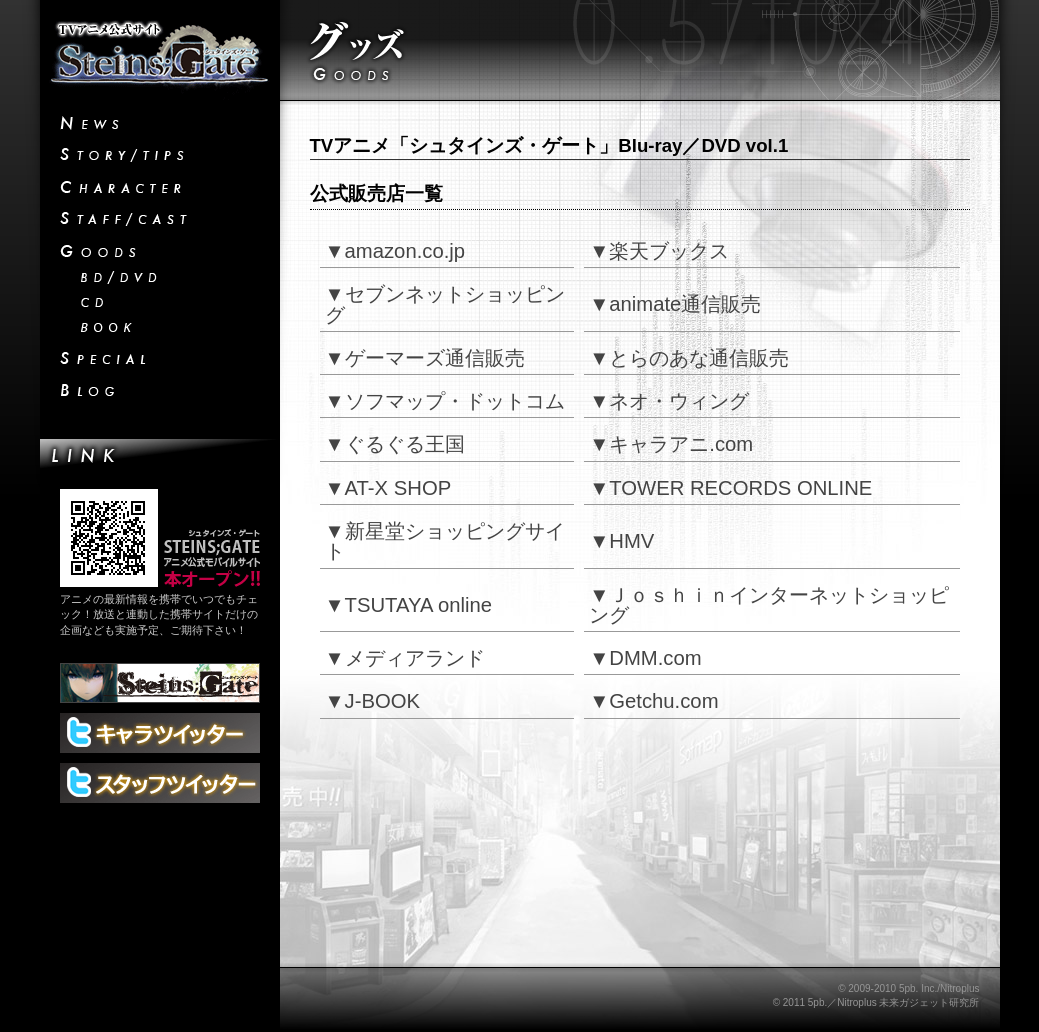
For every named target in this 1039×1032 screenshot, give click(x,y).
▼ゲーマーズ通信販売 (425, 358)
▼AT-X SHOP (388, 488)
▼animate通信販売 (675, 304)
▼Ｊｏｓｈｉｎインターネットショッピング (769, 605)
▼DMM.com (645, 658)
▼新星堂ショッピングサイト (445, 541)
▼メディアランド (405, 658)
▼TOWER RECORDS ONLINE (730, 488)
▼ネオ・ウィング (669, 401)
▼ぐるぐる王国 (395, 444)
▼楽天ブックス (659, 251)
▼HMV (621, 541)
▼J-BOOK (373, 701)
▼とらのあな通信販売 (689, 358)
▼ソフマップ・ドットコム (445, 401)
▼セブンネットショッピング (445, 304)
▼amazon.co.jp (395, 251)
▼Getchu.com (653, 701)
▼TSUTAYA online (409, 605)
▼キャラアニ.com (671, 444)
